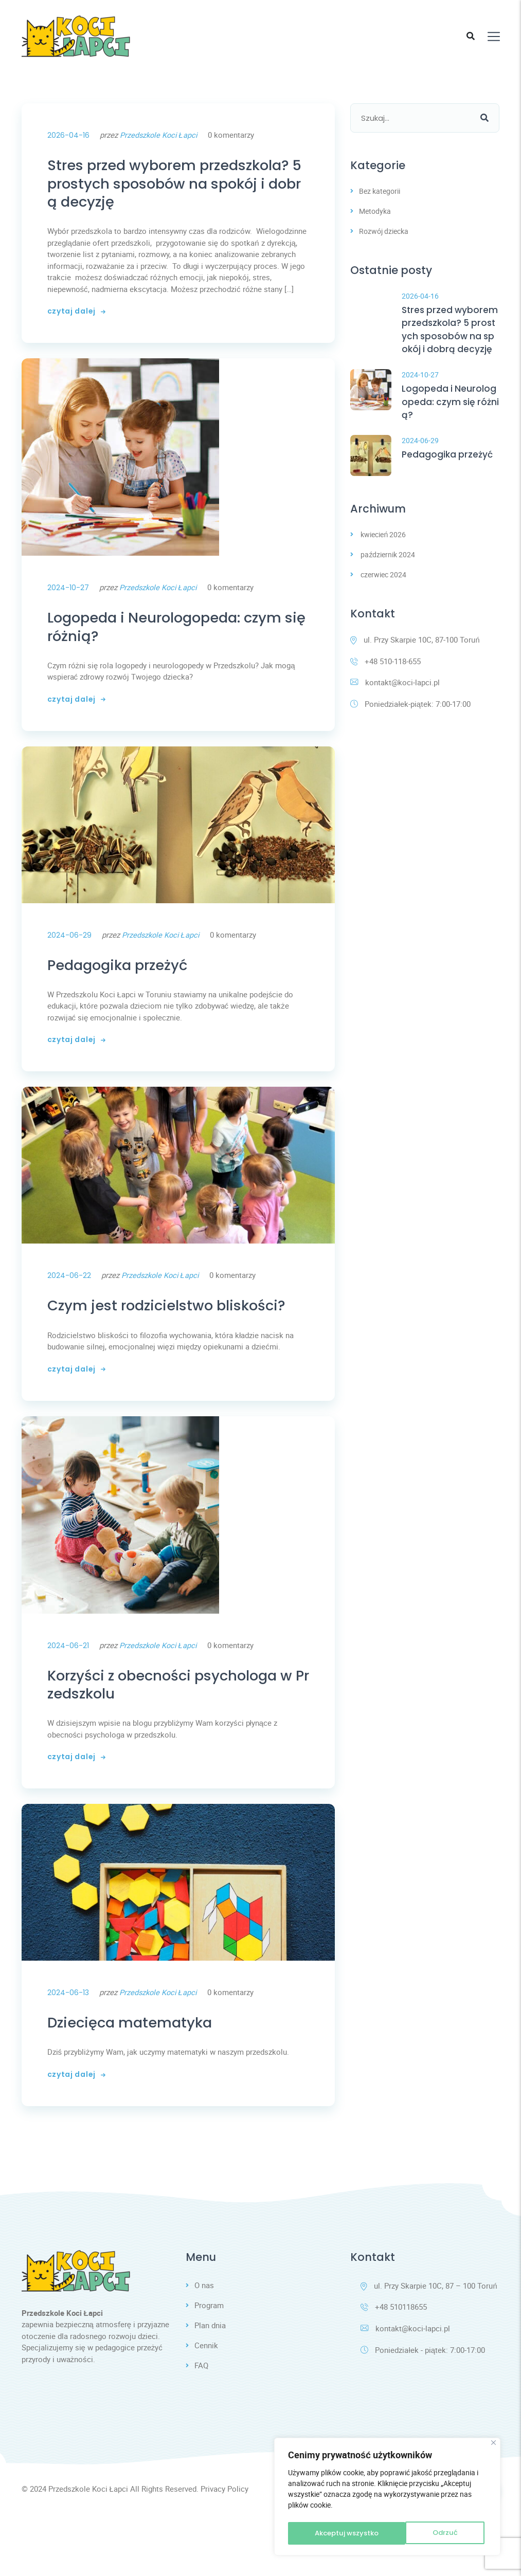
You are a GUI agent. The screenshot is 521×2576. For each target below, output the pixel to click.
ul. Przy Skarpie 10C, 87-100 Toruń (414, 659)
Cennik (206, 2407)
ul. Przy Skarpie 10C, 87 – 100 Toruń (429, 2346)
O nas (204, 2346)
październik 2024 (388, 573)
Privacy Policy (224, 2551)
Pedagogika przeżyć (129, 985)
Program (209, 2366)
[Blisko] (493, 2446)
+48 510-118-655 (385, 680)
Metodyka (375, 211)
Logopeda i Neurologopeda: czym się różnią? (175, 640)
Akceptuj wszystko (427, 2533)
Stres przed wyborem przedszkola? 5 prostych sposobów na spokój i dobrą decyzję (178, 188)
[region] (387, 2498)
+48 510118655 (394, 2368)
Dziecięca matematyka (142, 2080)
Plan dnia (210, 2387)
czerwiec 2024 (383, 593)
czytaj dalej (76, 322)
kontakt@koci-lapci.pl (395, 702)
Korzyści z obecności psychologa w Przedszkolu (175, 1735)
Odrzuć (326, 2533)
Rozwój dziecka (383, 231)
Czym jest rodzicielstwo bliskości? (173, 1340)
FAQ (201, 2428)
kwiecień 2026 (383, 553)
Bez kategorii (379, 191)
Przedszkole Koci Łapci (160, 135)
